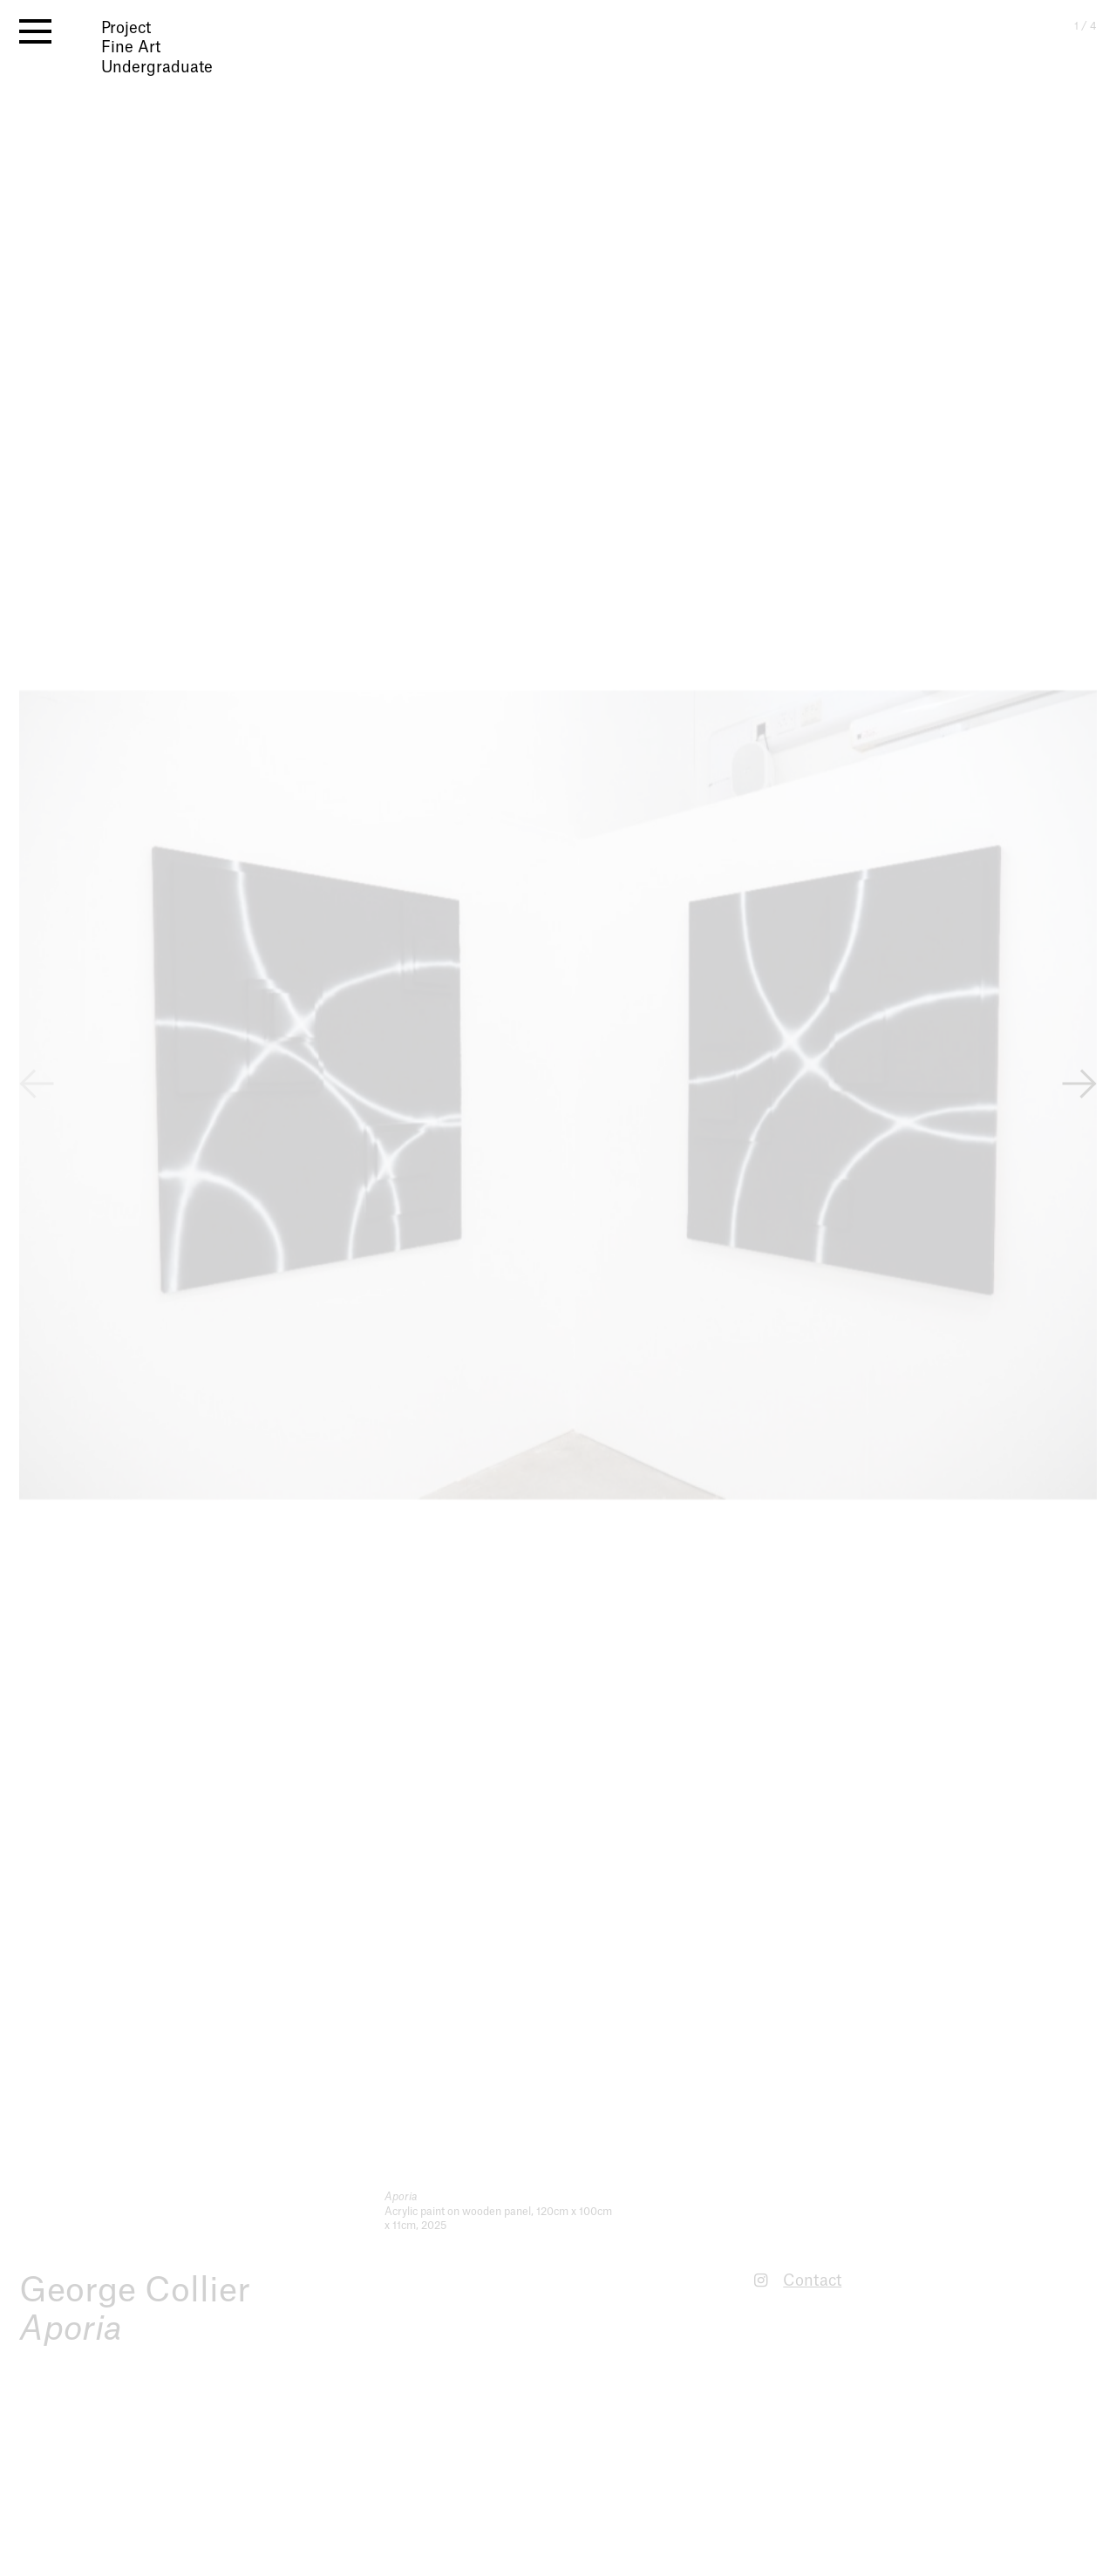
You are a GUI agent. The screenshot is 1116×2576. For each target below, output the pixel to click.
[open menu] (35, 31)
